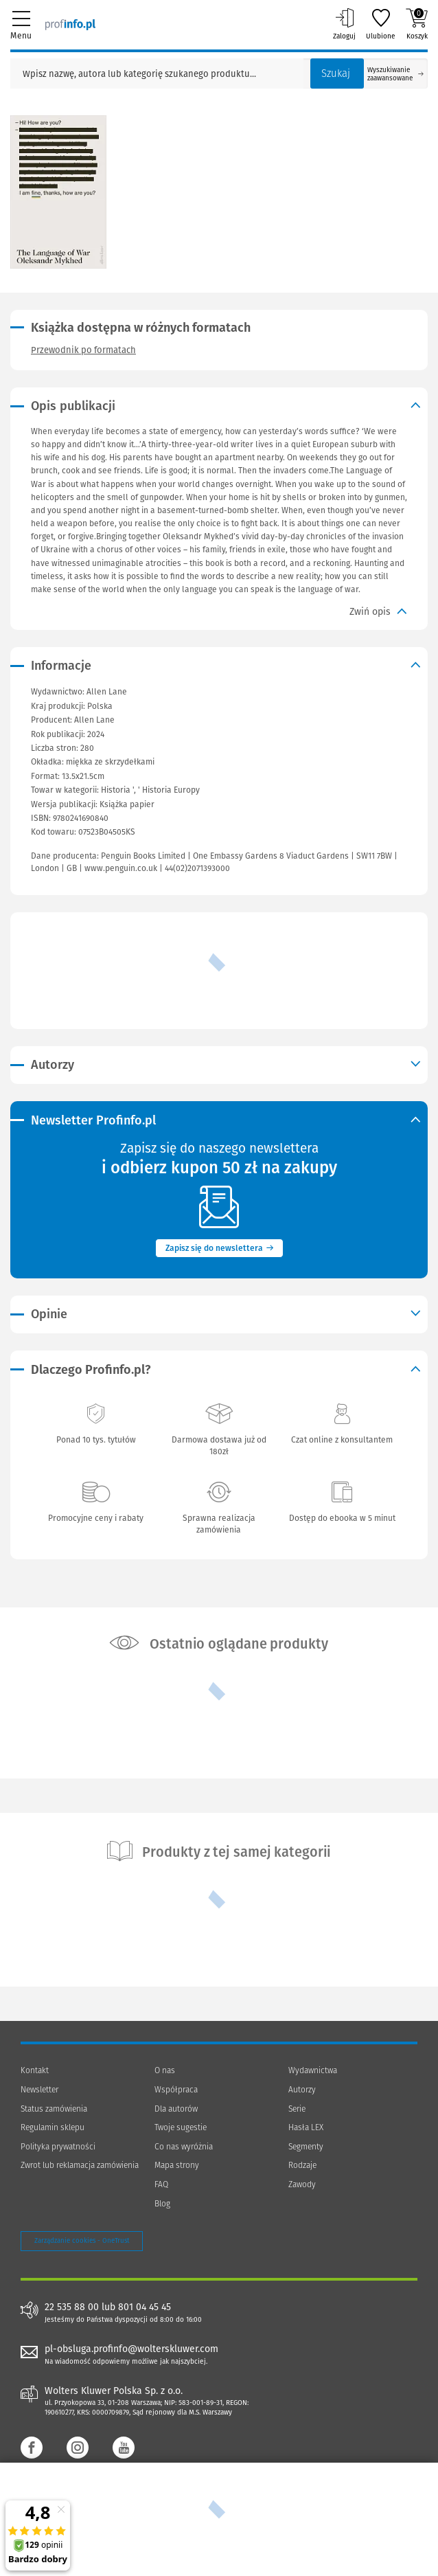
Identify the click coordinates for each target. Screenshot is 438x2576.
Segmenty (305, 2146)
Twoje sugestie (180, 2127)
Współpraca (176, 2089)
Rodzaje (302, 2165)
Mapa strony (176, 2165)
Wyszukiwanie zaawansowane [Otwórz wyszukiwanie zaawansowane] (395, 74)
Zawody (302, 2184)
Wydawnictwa (312, 2070)
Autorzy (302, 2089)
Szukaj (335, 73)
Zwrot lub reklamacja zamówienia (80, 2165)
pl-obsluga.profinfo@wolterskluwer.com (131, 2349)
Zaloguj (344, 24)
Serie (297, 2109)
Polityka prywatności (58, 2146)
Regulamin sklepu (52, 2127)
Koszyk (417, 24)
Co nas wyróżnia (183, 2146)
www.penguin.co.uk (120, 868)
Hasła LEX (305, 2127)
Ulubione (380, 24)
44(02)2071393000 (197, 868)
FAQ (161, 2184)
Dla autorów (176, 2109)
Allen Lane (94, 720)
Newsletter (39, 2089)
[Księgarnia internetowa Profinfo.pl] (70, 24)
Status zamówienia (54, 2109)
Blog (162, 2203)
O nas (164, 2070)
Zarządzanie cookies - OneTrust (81, 2241)
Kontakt (35, 2070)
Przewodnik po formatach (83, 350)
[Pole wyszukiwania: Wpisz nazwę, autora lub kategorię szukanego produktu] (156, 73)
